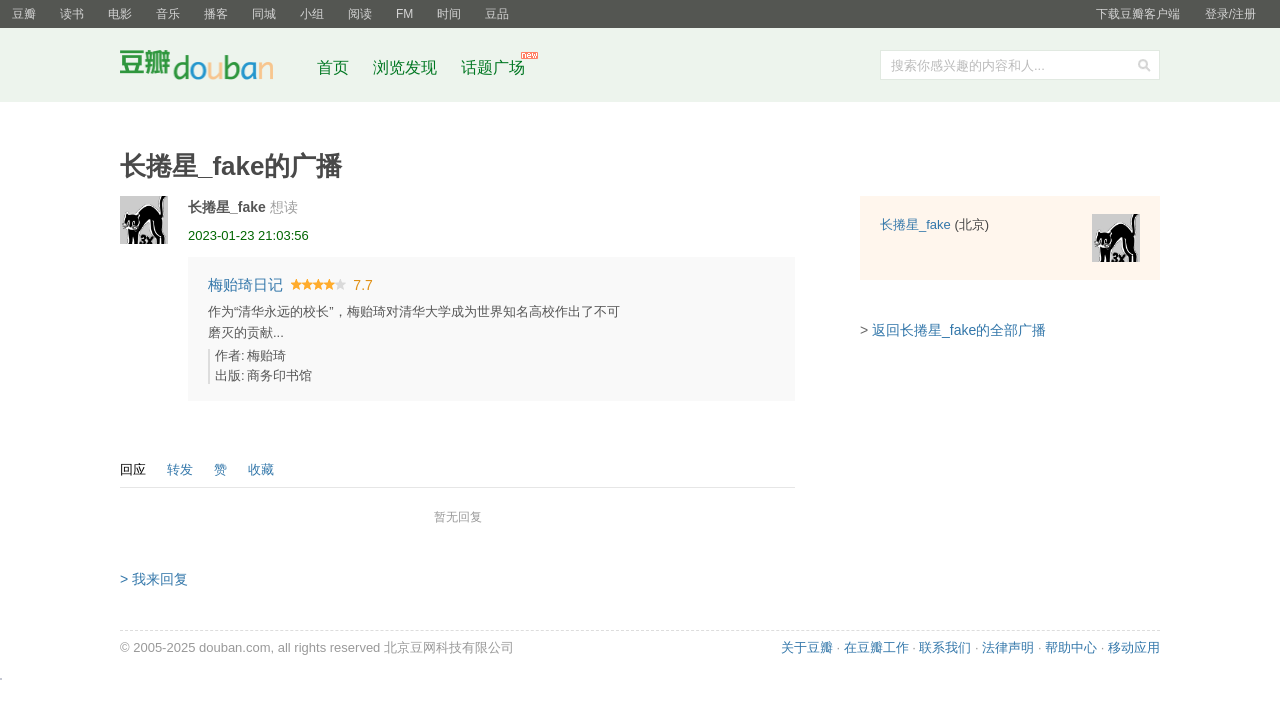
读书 (72, 14)
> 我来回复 (154, 579)
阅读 (360, 14)
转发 (180, 469)
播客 (216, 14)
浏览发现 (407, 67)
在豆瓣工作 (876, 647)
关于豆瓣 (807, 647)
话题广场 (493, 67)
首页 (333, 67)
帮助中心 (1071, 647)
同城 (264, 14)
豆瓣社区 (212, 68)
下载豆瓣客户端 (1138, 14)
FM (404, 14)
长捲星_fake (227, 207)
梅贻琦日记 (245, 284)
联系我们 (945, 647)
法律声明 (1008, 647)
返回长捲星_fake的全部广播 (959, 330)
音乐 (168, 14)
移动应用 (1134, 647)
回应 (133, 469)
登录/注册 (1230, 14)
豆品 (497, 14)
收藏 (261, 469)
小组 (312, 14)
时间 (449, 14)
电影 (120, 14)
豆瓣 (24, 14)
